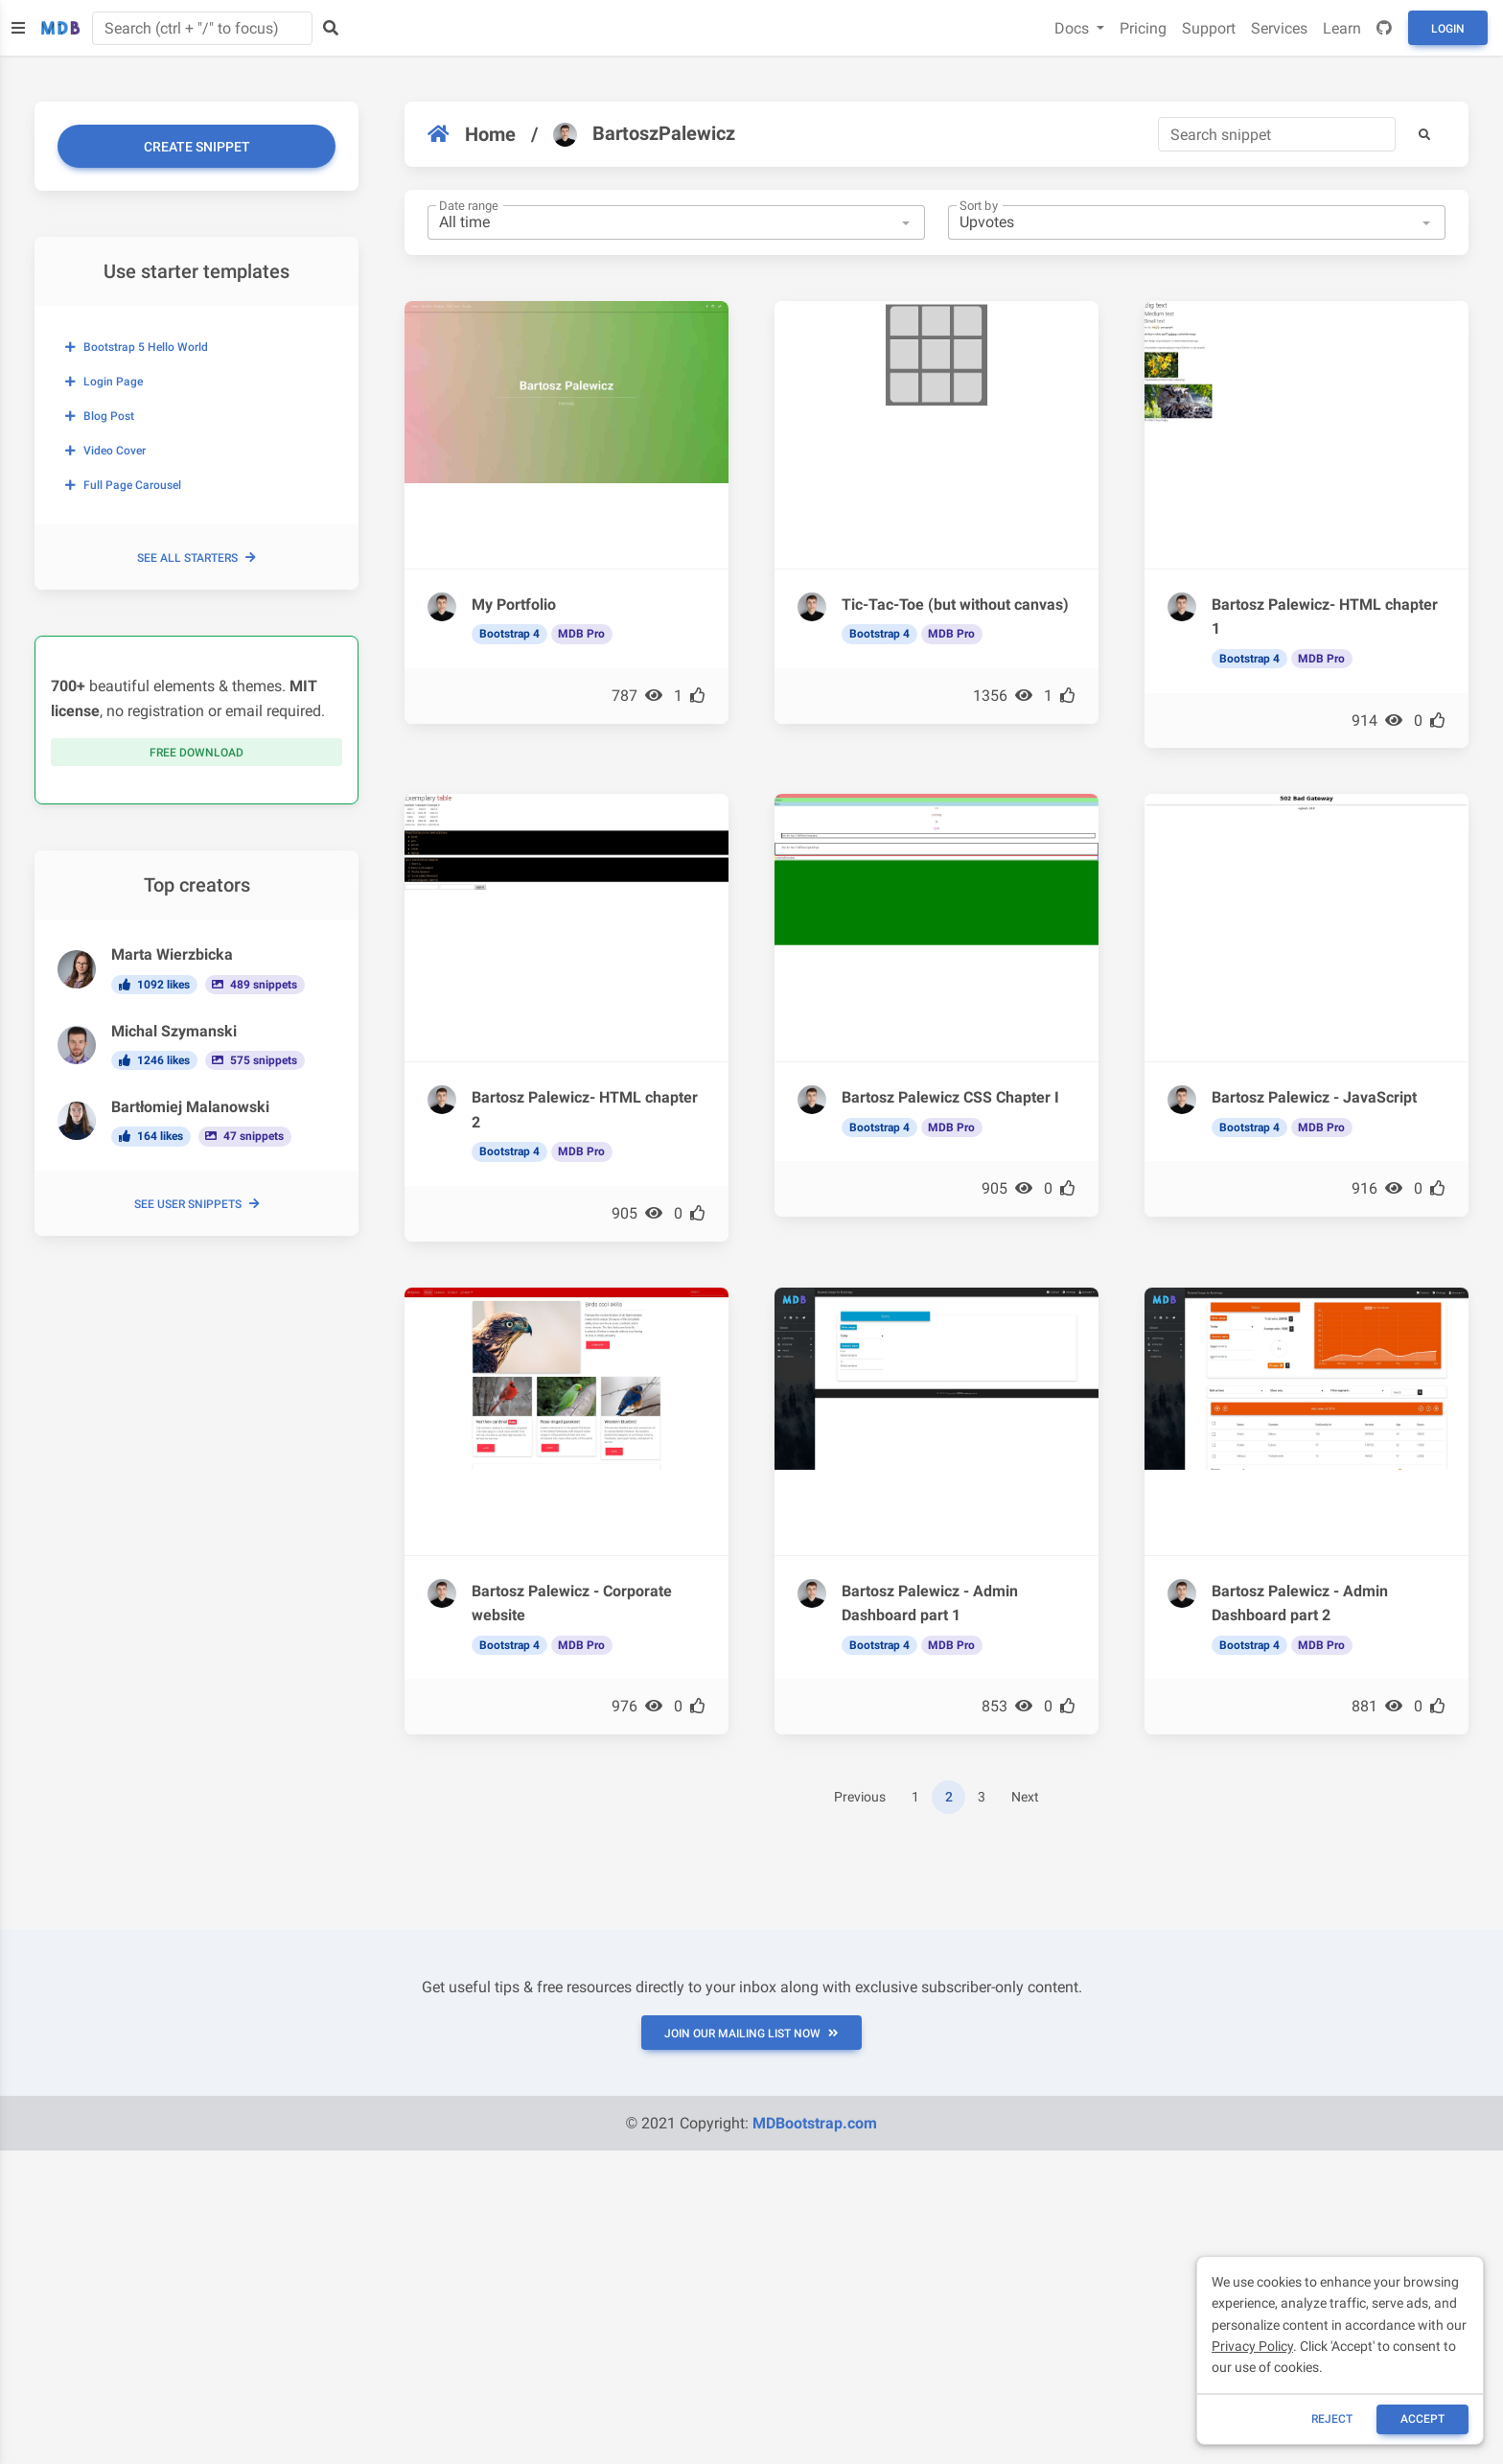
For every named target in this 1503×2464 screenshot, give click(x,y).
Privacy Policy (1252, 2346)
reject (1332, 2419)
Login (1448, 28)
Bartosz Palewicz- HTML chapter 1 (1325, 617)
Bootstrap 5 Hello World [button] (136, 347)
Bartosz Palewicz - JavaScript (1314, 1097)
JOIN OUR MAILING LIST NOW (751, 2033)
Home (472, 134)
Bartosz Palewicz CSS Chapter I (950, 1097)
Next (1025, 1797)
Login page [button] (104, 381)
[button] (1424, 134)
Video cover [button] (105, 450)
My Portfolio (514, 604)
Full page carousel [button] (123, 485)
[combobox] (676, 222)
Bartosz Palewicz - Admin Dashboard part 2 (1300, 1603)
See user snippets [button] (197, 1204)
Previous (860, 1797)
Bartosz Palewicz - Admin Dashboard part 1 (930, 1603)
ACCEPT (1422, 2419)
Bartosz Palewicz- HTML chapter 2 (585, 1109)
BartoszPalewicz (644, 134)
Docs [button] (1073, 28)
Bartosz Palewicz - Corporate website (572, 1603)
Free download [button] (196, 752)
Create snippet (197, 146)
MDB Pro (581, 633)
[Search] (1277, 134)
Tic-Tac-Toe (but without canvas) (955, 604)
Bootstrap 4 (509, 633)
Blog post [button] (99, 416)
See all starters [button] (196, 558)
